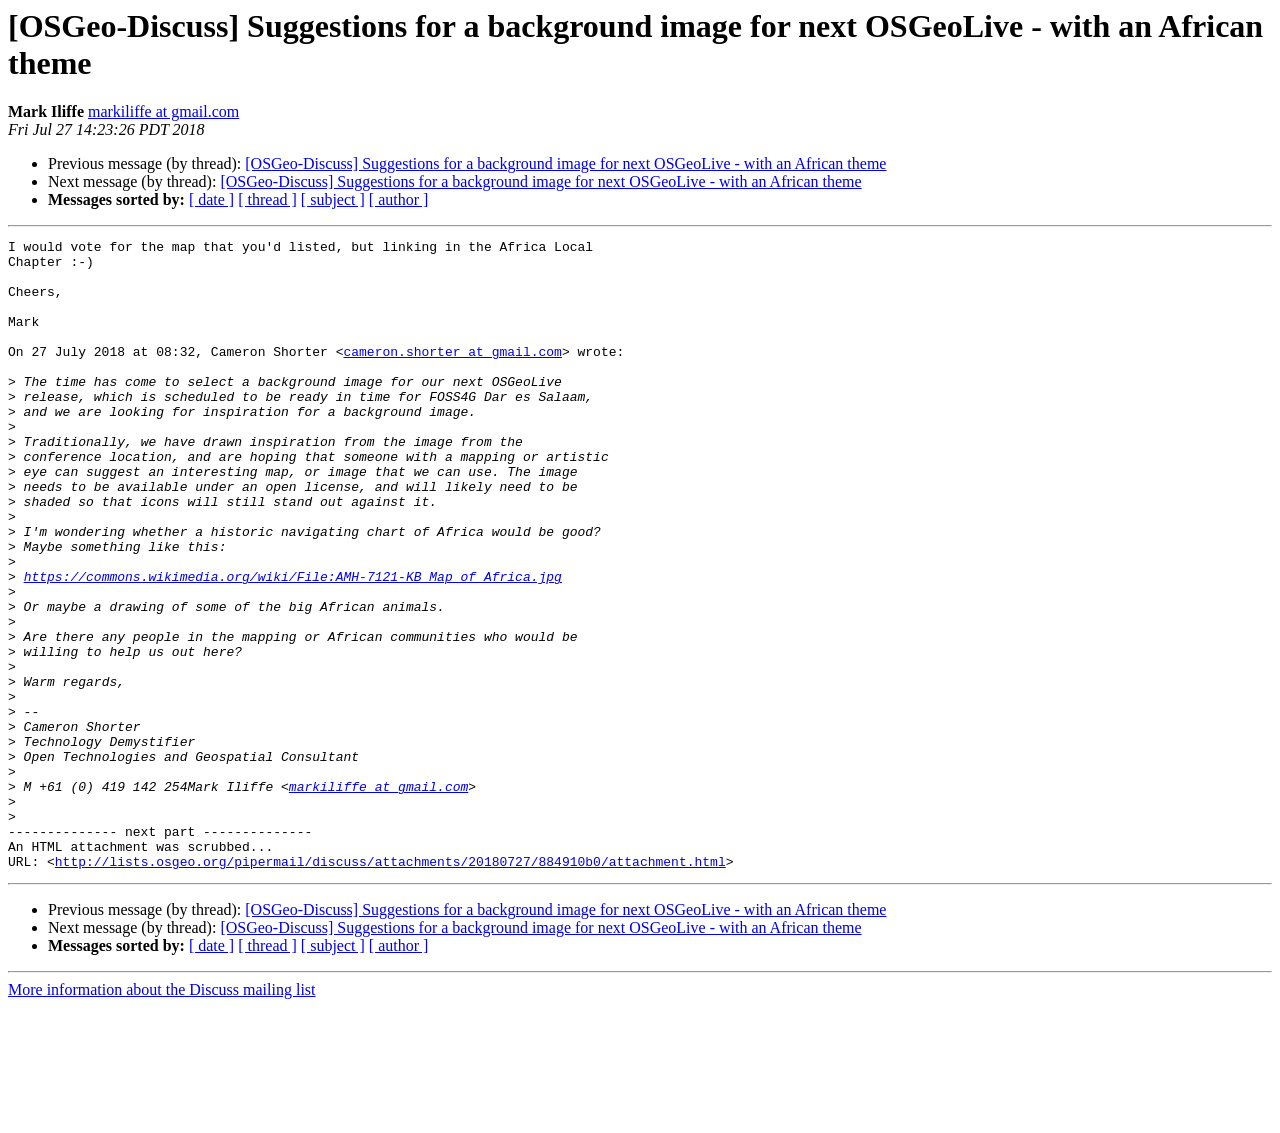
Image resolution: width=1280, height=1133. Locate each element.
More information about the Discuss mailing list (162, 1115)
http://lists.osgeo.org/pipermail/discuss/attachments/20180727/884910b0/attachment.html (390, 987)
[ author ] (399, 199)
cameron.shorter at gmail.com (452, 375)
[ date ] (211, 199)
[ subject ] (333, 199)
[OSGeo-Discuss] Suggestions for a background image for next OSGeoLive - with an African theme (565, 163)
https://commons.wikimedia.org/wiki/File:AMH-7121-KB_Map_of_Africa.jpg (293, 645)
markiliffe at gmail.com (163, 111)
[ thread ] (267, 199)
